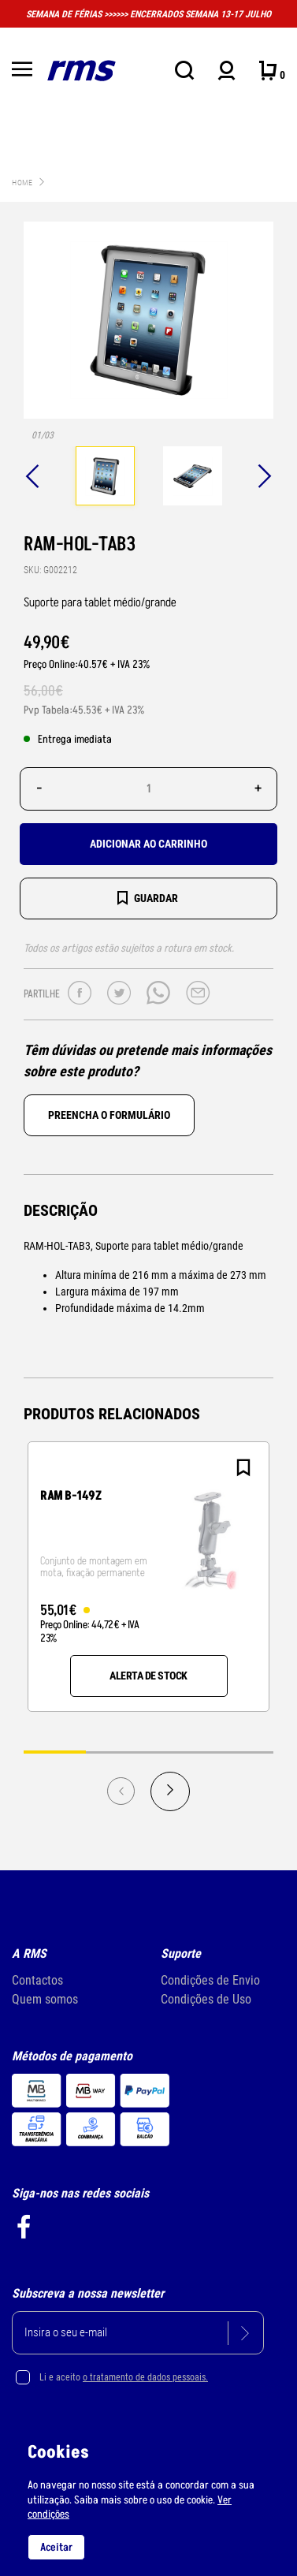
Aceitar (56, 2547)
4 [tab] (242, 1751)
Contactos (37, 1980)
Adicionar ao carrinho (148, 843)
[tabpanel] (105, 477)
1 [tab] (55, 1751)
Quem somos (45, 1999)
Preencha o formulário (109, 1115)
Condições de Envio (210, 1980)
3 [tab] (180, 1751)
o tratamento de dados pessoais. (145, 2377)
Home (22, 182)
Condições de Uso (206, 1999)
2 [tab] (117, 1751)
